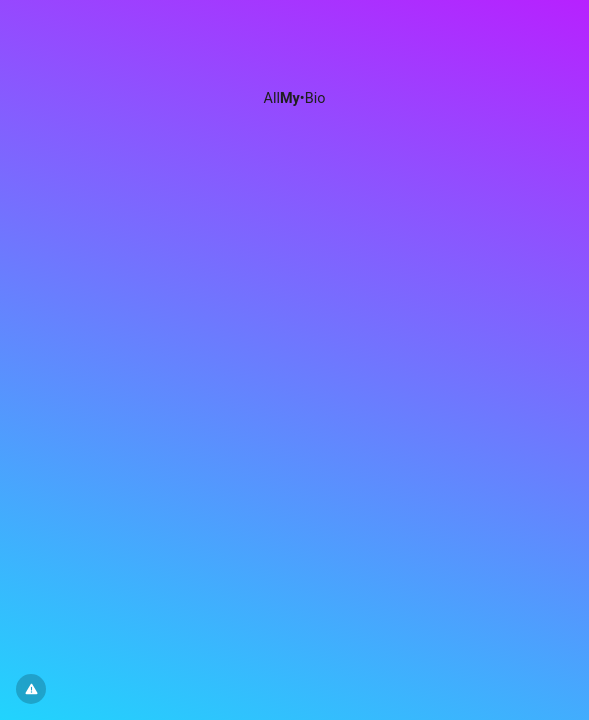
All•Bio (295, 98)
